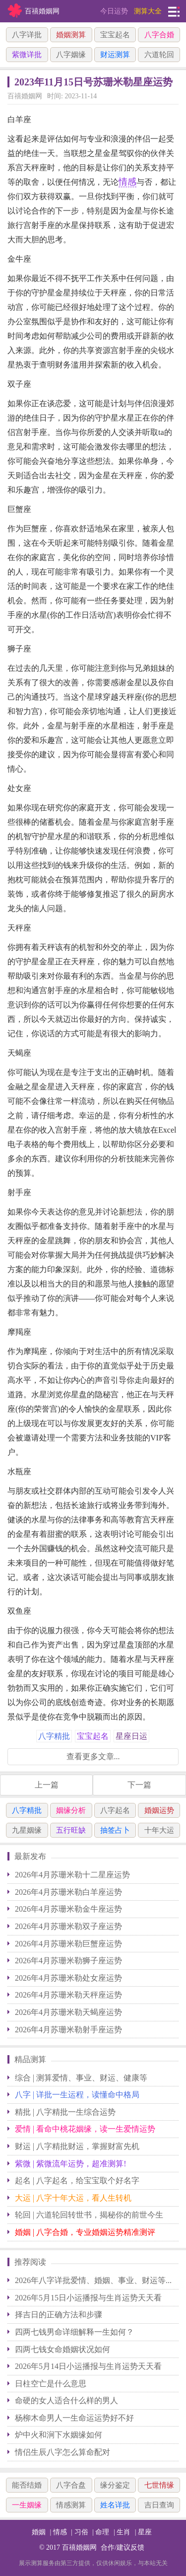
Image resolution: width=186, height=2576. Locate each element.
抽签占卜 (115, 1830)
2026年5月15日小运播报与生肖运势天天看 (88, 2297)
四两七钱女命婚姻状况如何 (62, 2349)
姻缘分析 (71, 1810)
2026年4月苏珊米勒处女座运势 (68, 1978)
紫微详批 (27, 55)
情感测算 (71, 2505)
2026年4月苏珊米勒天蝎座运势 (68, 2012)
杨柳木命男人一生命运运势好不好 (74, 2418)
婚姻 (39, 2532)
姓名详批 (115, 2505)
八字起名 (115, 1810)
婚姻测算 (71, 35)
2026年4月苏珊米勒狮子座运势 (68, 1960)
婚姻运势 (159, 1810)
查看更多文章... (93, 1756)
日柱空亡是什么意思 (50, 2383)
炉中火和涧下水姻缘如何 (58, 2435)
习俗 (81, 2532)
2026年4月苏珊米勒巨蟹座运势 (68, 1943)
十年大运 (159, 1830)
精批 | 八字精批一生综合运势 (65, 2112)
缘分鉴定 (115, 2485)
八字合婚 (159, 35)
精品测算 (30, 2059)
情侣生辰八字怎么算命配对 (62, 2452)
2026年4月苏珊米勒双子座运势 (68, 1926)
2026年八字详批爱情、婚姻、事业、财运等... (93, 2280)
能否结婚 (27, 2485)
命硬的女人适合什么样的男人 (66, 2400)
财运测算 (115, 55)
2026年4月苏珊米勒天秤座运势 (68, 1995)
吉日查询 (159, 2505)
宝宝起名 (115, 35)
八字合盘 (71, 2485)
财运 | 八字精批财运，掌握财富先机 (77, 2146)
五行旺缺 (71, 1830)
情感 (127, 182)
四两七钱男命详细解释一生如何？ (74, 2332)
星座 (145, 2532)
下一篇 (139, 1785)
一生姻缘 (27, 2505)
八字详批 (27, 35)
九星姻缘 (27, 1830)
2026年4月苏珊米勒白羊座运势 (68, 1892)
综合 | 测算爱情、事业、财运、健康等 (81, 2078)
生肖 (123, 2532)
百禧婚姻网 (79, 2547)
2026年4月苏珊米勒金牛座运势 (68, 1909)
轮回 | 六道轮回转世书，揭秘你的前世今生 (89, 2215)
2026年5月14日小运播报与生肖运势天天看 (88, 2366)
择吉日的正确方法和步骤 (58, 2314)
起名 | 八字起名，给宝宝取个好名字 (77, 2180)
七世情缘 (159, 2485)
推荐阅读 (30, 2262)
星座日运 (131, 1736)
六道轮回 (159, 55)
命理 (102, 2532)
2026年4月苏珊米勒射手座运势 (68, 2029)
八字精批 (27, 1810)
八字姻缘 (71, 55)
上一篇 (47, 1785)
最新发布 (30, 1856)
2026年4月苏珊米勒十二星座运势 (72, 1874)
